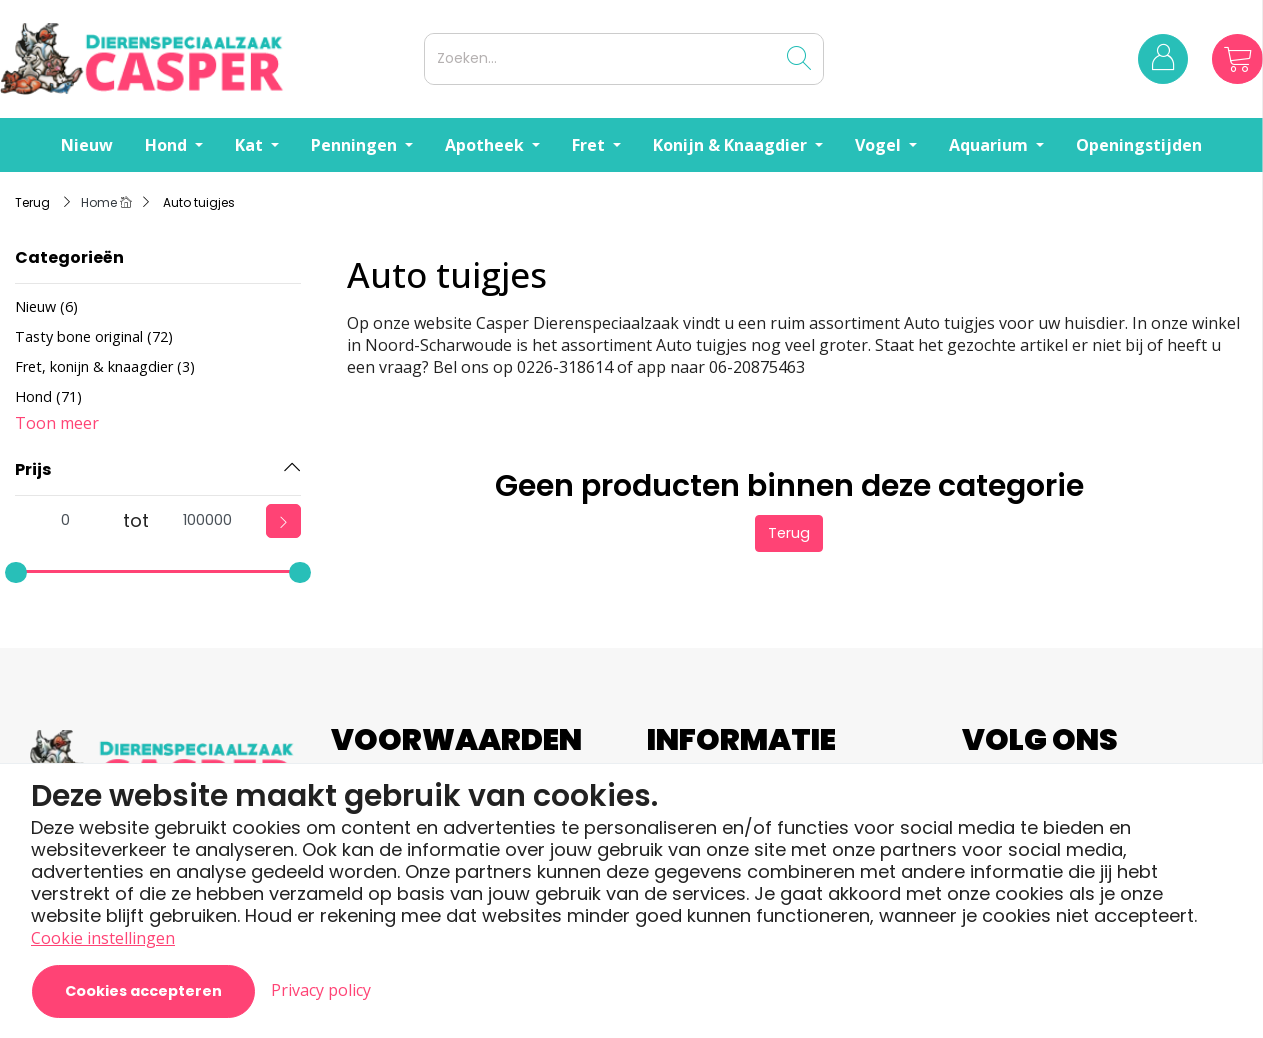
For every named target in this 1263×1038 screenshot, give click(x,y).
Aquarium (990, 145)
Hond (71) (48, 396)
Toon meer (57, 423)
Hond (168, 145)
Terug (789, 533)
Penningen (356, 145)
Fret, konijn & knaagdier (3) (105, 366)
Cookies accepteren (143, 991)
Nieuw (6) (46, 306)
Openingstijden (1139, 145)
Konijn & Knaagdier (732, 145)
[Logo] (208, 58)
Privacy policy (321, 990)
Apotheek (486, 145)
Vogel (880, 145)
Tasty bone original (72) (94, 336)
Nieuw (87, 145)
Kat (251, 145)
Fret (590, 145)
